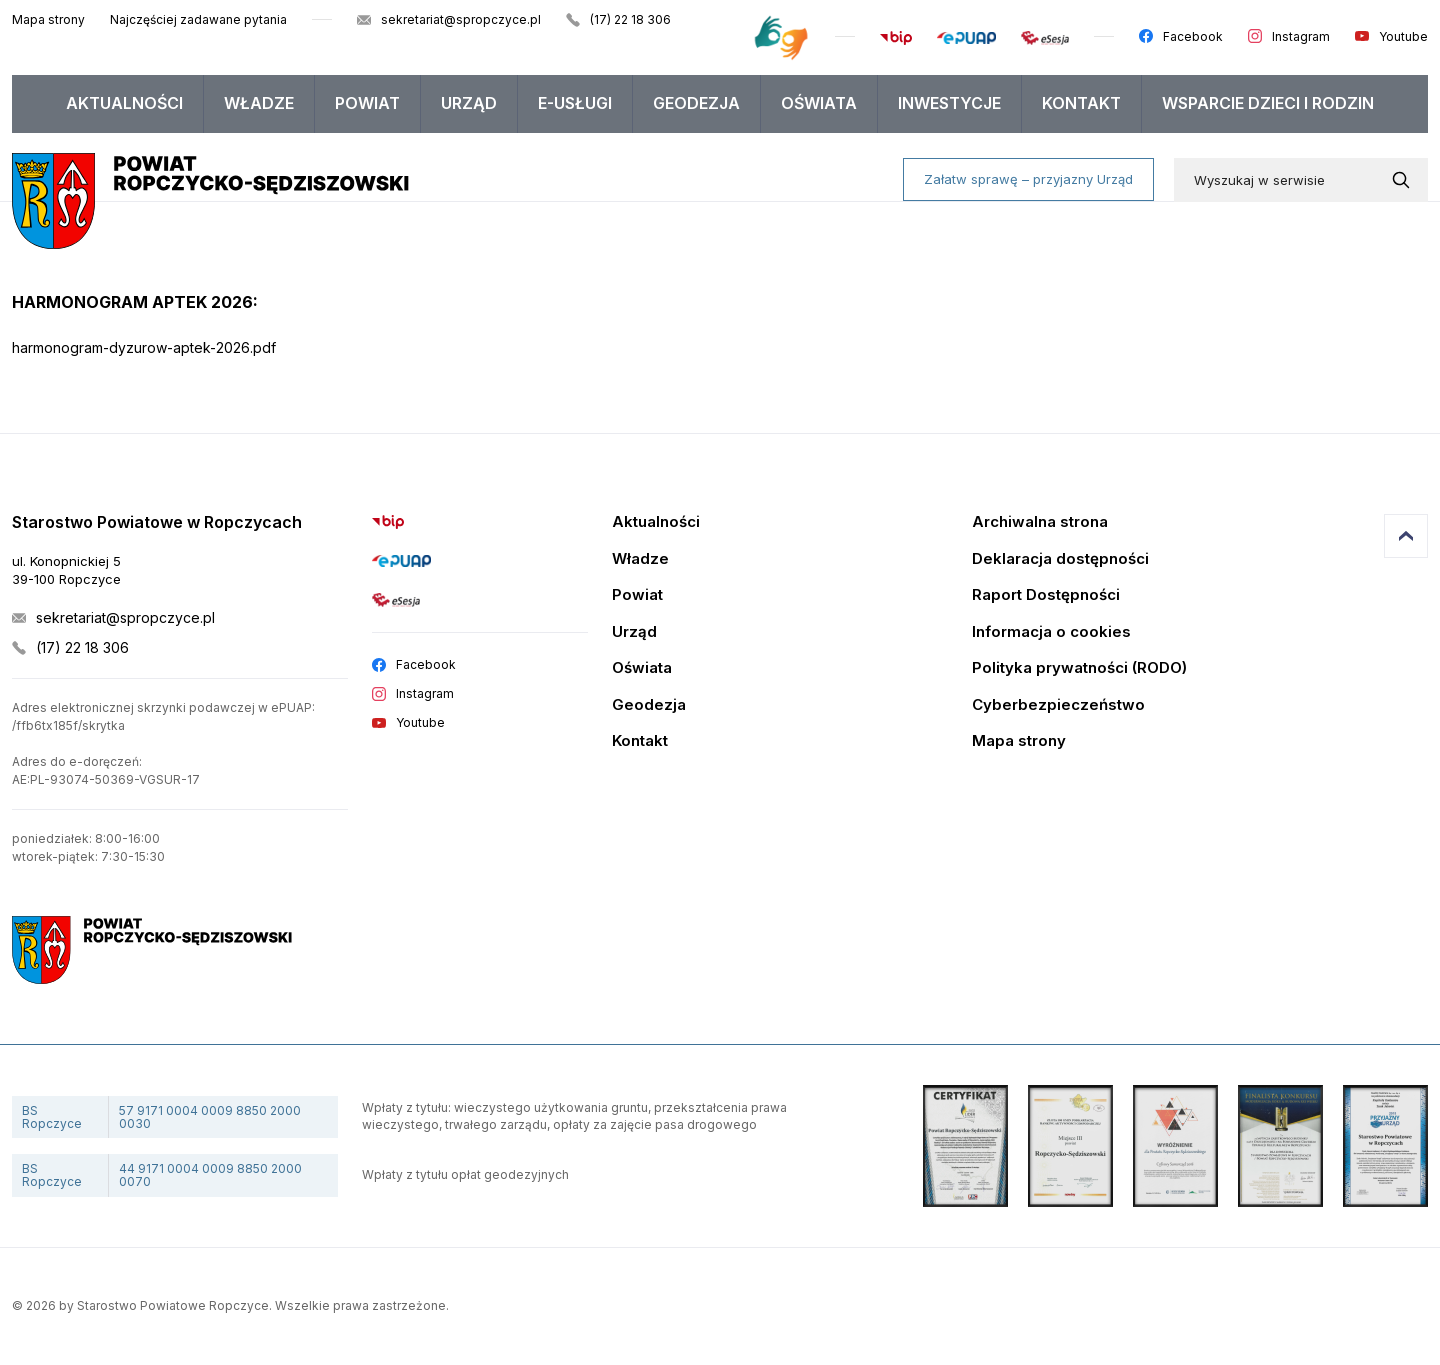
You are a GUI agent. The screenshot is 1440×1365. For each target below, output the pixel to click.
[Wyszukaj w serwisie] (1405, 180)
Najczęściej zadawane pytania (198, 19)
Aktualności (124, 103)
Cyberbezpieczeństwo (1058, 705)
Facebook (1193, 36)
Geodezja (696, 103)
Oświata (819, 103)
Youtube (1403, 36)
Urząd (469, 103)
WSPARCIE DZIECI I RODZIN (1268, 103)
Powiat (367, 103)
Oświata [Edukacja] (642, 668)
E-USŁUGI (575, 103)
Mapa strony (48, 19)
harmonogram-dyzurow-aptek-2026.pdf (144, 347)
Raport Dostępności (1046, 595)
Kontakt (1081, 103)
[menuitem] (125, 104)
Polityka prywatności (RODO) (1079, 668)
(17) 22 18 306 (630, 19)
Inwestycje (949, 103)
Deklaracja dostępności (1060, 559)
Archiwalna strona (1040, 522)
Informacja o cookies (1051, 632)
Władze (259, 103)
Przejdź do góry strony (1406, 536)
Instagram (1301, 36)
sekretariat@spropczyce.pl (461, 19)
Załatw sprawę (1028, 179)
